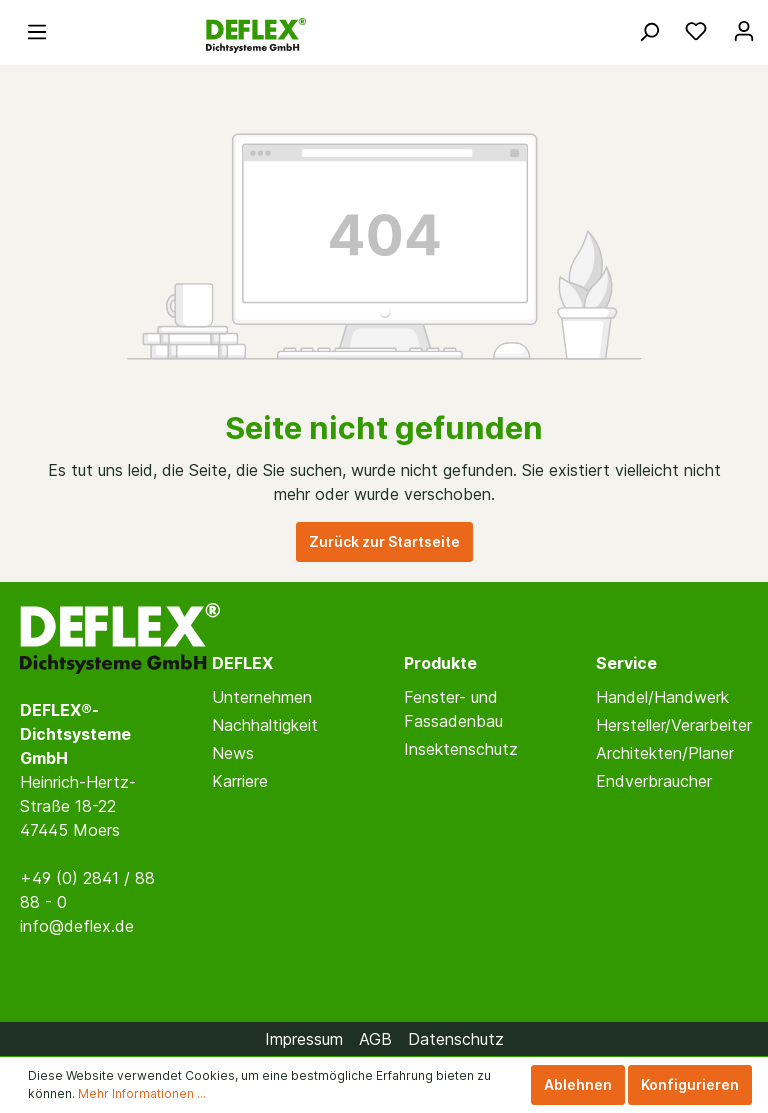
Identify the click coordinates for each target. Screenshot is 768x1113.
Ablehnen (578, 1084)
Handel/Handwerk (662, 697)
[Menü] (37, 31)
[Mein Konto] (744, 31)
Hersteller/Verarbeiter (674, 725)
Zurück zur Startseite (384, 541)
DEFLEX (242, 663)
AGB (375, 1039)
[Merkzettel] (696, 31)
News (233, 753)
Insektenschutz (461, 749)
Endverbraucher (654, 781)
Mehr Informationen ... (142, 1093)
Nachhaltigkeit (265, 725)
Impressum (304, 1039)
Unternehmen (262, 697)
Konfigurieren (690, 1084)
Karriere (240, 781)
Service (626, 663)
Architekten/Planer (665, 753)
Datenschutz (456, 1039)
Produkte (440, 663)
